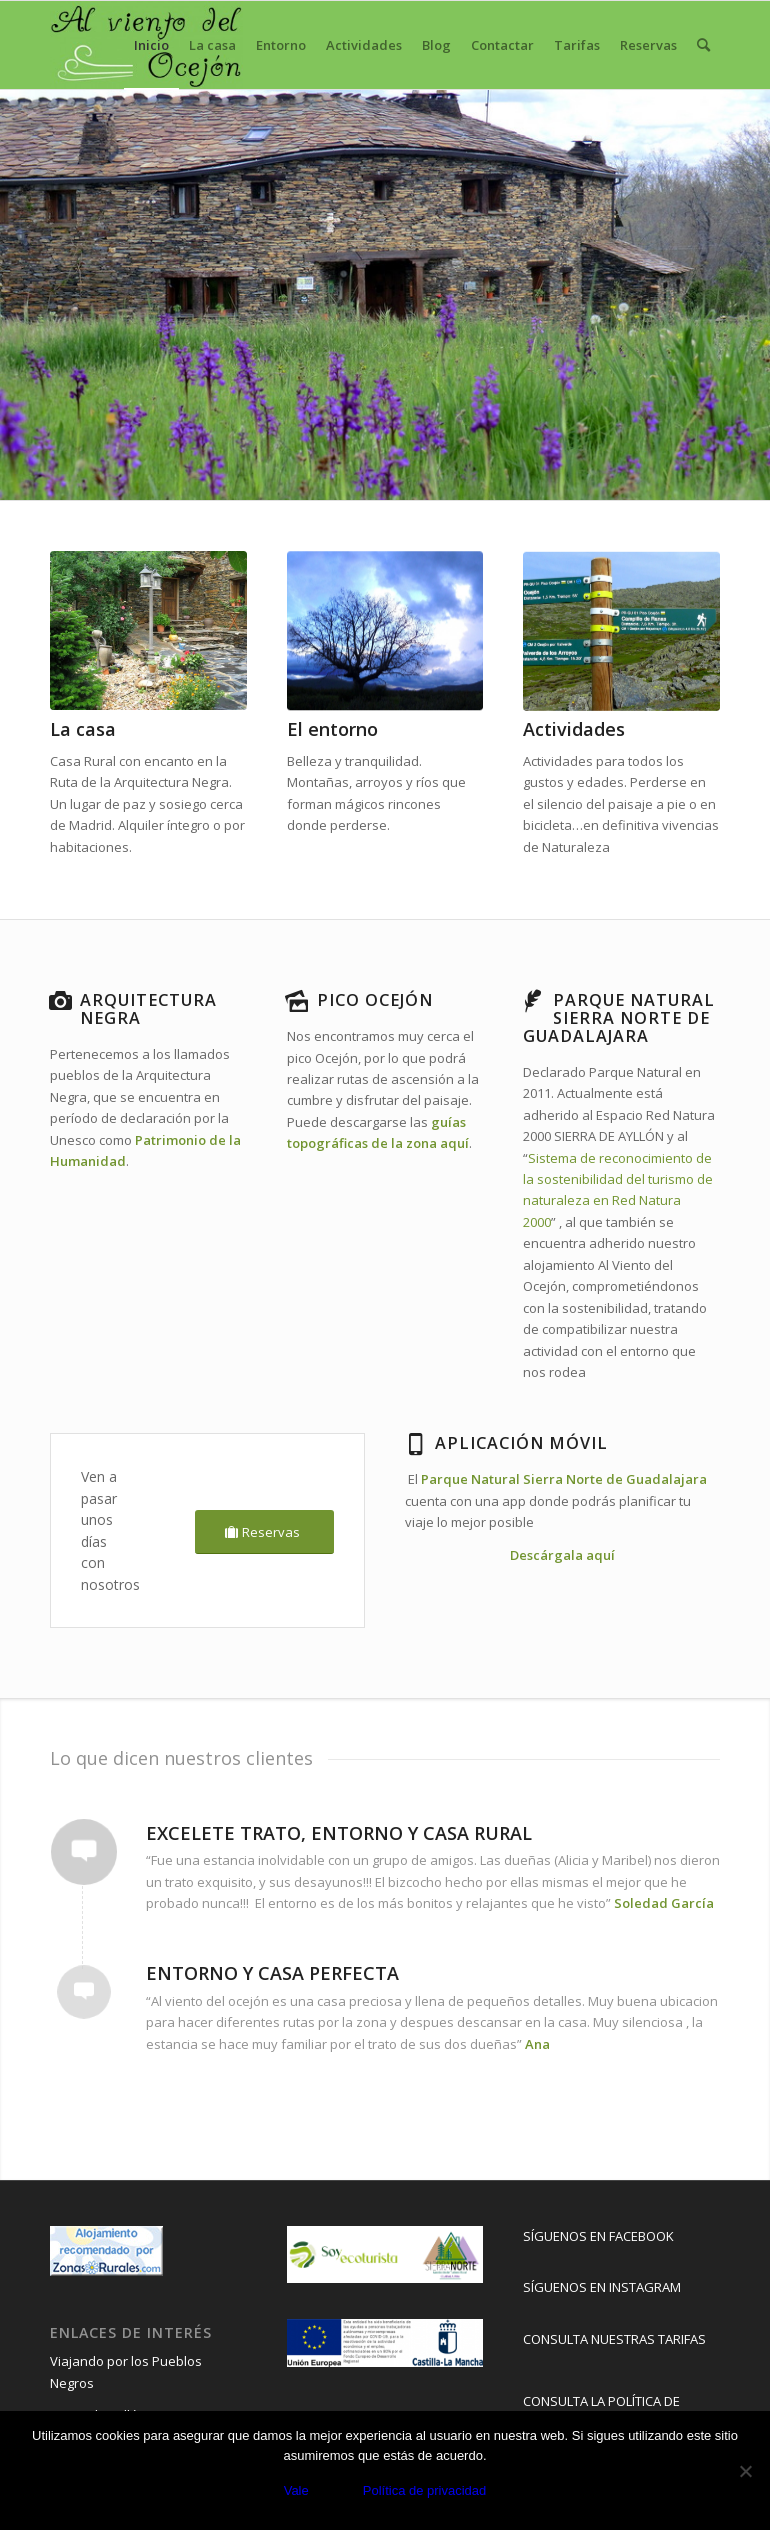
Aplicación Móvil (521, 1443)
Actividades (574, 729)
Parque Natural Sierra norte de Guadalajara (619, 1018)
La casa (83, 729)
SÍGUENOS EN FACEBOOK (598, 2236)
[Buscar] (703, 45)
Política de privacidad (425, 2490)
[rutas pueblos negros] (621, 631)
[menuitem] (151, 45)
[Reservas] (264, 1532)
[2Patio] (148, 631)
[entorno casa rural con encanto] (385, 631)
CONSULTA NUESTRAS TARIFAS (614, 2339)
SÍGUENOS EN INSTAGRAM (602, 2287)
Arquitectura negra (148, 1009)
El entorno (332, 729)
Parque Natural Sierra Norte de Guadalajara (564, 1479)
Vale (296, 2490)
